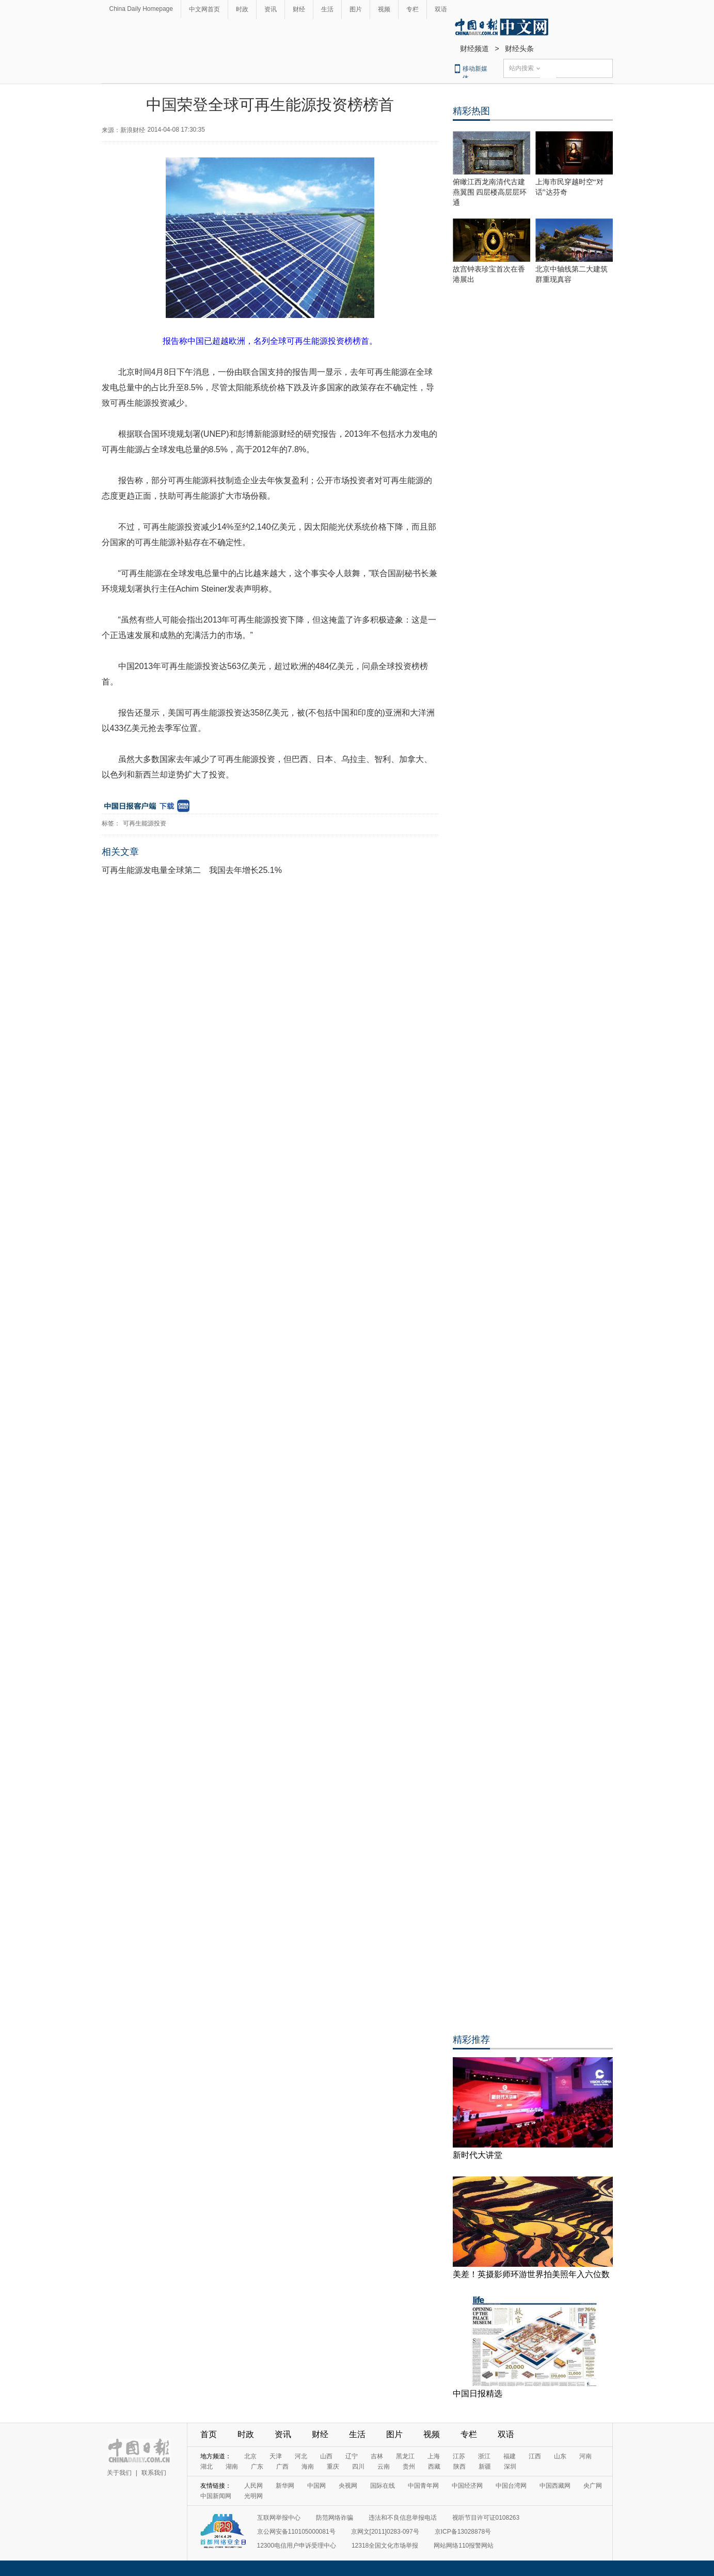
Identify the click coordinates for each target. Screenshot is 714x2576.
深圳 (510, 2466)
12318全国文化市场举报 (385, 2545)
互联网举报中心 (278, 2517)
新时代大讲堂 (477, 2155)
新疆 (485, 2466)
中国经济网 (467, 2485)
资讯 (270, 9)
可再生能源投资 (144, 823)
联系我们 (153, 2472)
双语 (441, 9)
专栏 (412, 9)
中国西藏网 (555, 2485)
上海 (433, 2456)
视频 (384, 9)
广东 (257, 2466)
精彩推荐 (471, 2039)
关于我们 (119, 2472)
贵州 (409, 2466)
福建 (509, 2456)
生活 (327, 9)
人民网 (253, 2485)
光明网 (253, 2496)
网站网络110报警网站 (464, 2545)
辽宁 (351, 2456)
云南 (383, 2466)
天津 (275, 2456)
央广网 (592, 2485)
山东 (560, 2456)
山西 (326, 2456)
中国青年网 (423, 2485)
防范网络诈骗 (334, 2517)
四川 (358, 2466)
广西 (282, 2466)
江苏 (459, 2456)
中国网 (316, 2485)
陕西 (459, 2466)
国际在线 (382, 2485)
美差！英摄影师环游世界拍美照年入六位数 (531, 2274)
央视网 (348, 2485)
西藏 (434, 2466)
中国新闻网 (215, 2496)
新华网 (285, 2485)
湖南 (232, 2466)
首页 (208, 2434)
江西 (535, 2456)
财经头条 (519, 48)
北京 (250, 2456)
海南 (308, 2466)
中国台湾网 (511, 2485)
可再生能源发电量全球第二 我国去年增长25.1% (192, 870)
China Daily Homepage (141, 8)
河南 (585, 2456)
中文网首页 (204, 9)
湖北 (206, 2466)
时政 (242, 9)
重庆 (333, 2466)
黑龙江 (405, 2456)
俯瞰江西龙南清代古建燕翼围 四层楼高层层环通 (490, 192)
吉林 (377, 2456)
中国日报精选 (477, 2393)
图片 (356, 9)
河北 (301, 2456)
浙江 (484, 2456)
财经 (299, 9)
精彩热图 (471, 111)
